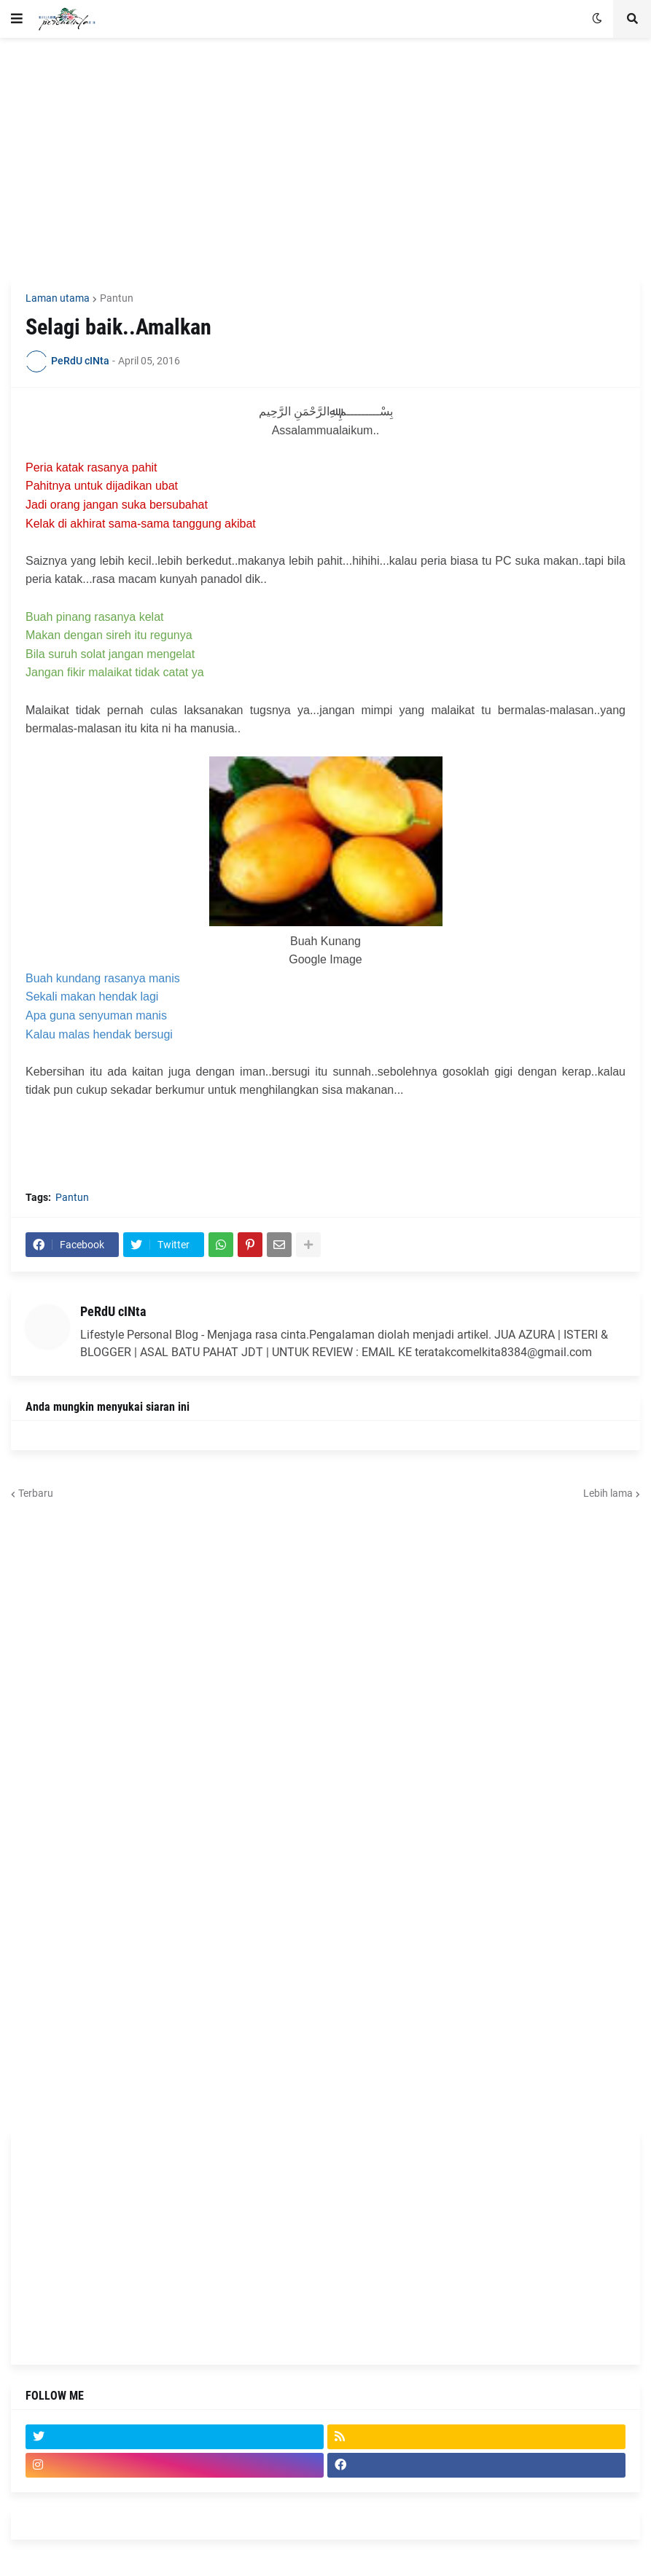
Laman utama (58, 298)
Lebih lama (608, 1493)
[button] (17, 19)
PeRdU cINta (113, 1311)
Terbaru (35, 1493)
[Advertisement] (325, 158)
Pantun (116, 298)
